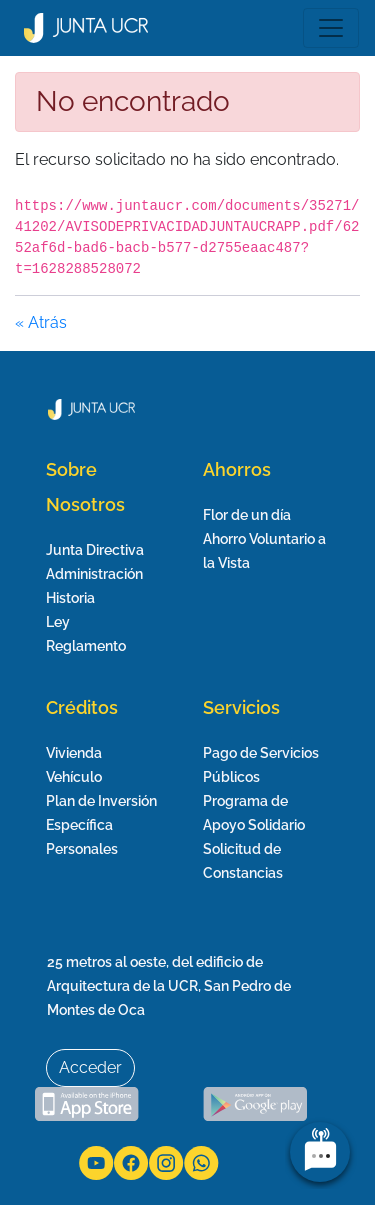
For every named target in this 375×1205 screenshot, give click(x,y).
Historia (70, 598)
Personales (82, 849)
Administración (94, 574)
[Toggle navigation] (331, 28)
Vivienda (74, 753)
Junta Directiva (95, 550)
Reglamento (86, 646)
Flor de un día (247, 515)
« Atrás (41, 322)
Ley (58, 622)
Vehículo (74, 777)
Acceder (90, 1067)
